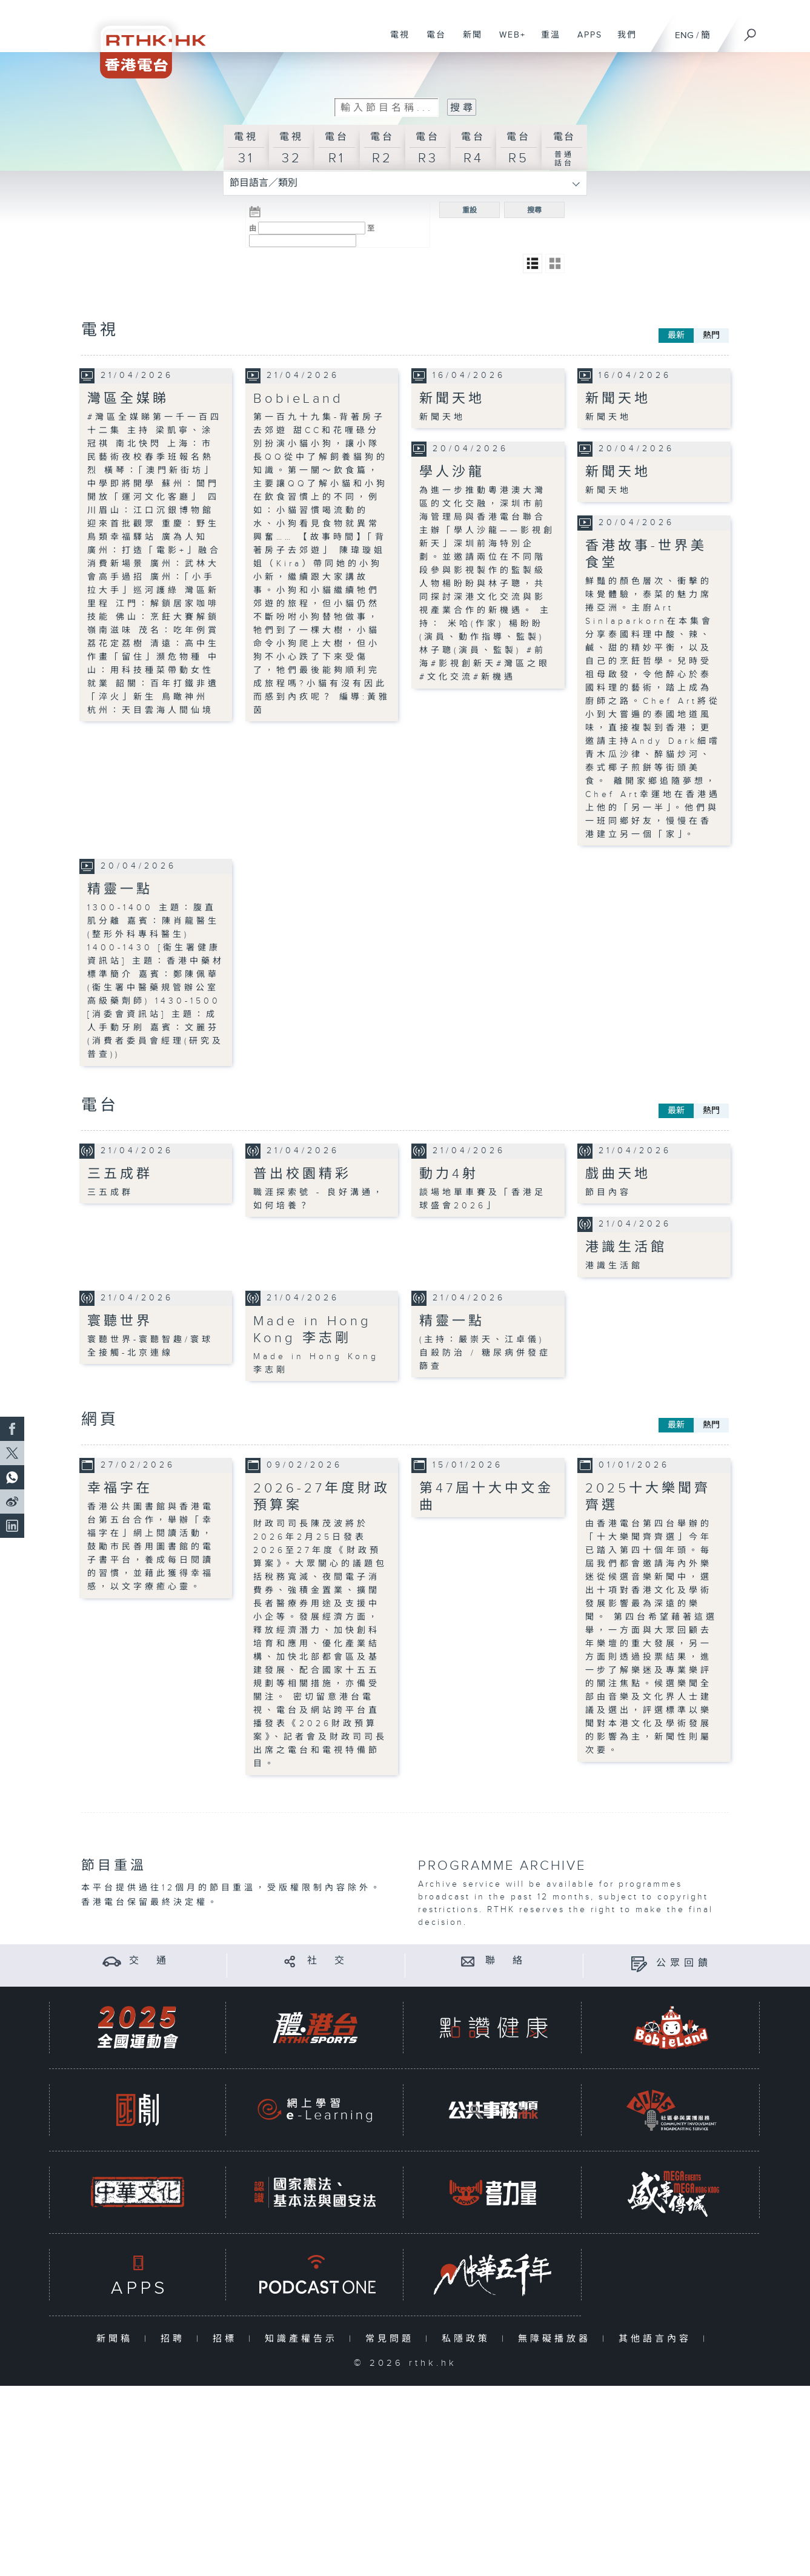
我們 (622, 41)
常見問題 (392, 2338)
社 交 (327, 1961)
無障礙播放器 (557, 2338)
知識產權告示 (304, 2338)
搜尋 (534, 210)
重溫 (546, 41)
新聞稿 (117, 2338)
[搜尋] (751, 31)
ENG (684, 35)
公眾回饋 (684, 1963)
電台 (431, 41)
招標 (227, 2338)
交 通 (149, 1961)
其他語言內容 (658, 2338)
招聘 (175, 2338)
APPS (585, 41)
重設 (469, 210)
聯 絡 (505, 1961)
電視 (395, 41)
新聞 (468, 41)
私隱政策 (469, 2338)
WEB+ (508, 41)
